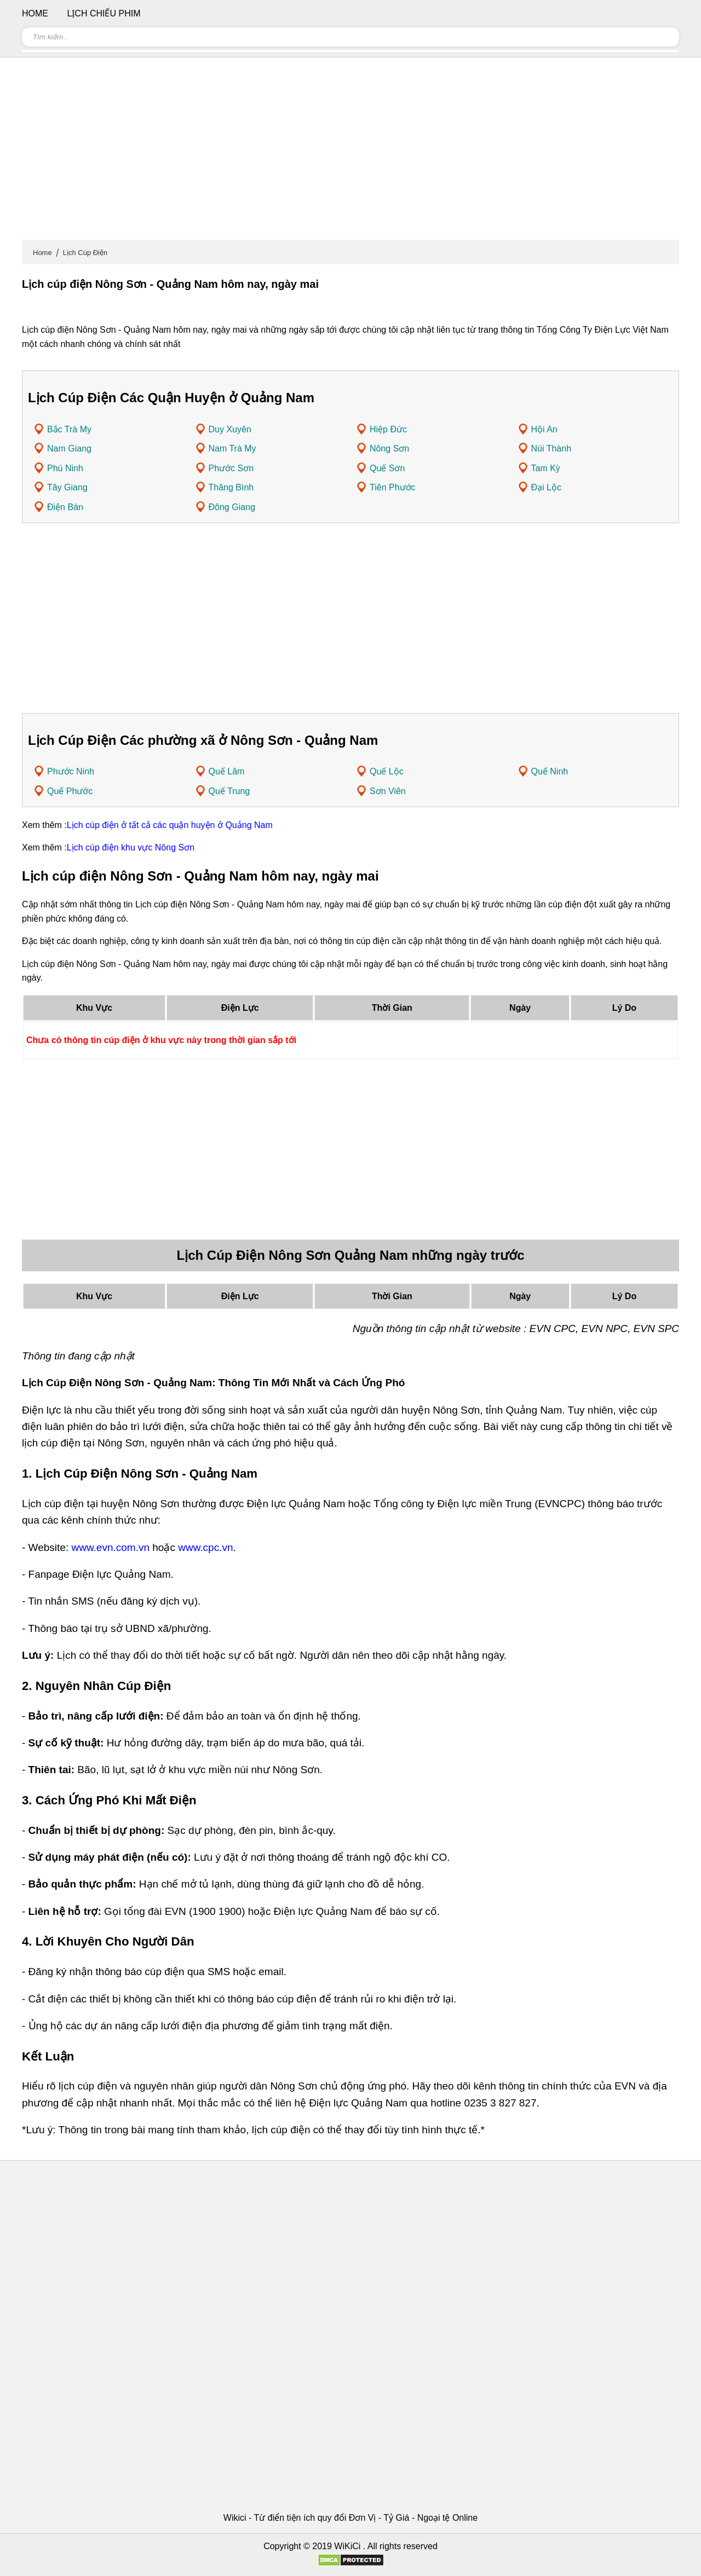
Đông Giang (232, 507)
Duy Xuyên (230, 429)
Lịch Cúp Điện (85, 252)
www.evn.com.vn (110, 1547)
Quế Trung (229, 791)
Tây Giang (67, 487)
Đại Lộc (546, 487)
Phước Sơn (231, 468)
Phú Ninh (65, 468)
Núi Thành (551, 448)
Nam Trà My (232, 448)
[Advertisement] (350, 153)
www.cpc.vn (205, 1547)
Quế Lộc (387, 771)
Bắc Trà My (69, 429)
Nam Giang (69, 448)
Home (42, 252)
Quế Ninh (549, 771)
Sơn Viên (388, 791)
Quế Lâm (227, 771)
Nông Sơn (389, 448)
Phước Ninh (70, 771)
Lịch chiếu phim (103, 13)
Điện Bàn (65, 507)
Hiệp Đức (388, 429)
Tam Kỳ (545, 468)
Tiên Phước (393, 487)
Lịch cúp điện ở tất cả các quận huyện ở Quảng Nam (170, 825)
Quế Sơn (387, 468)
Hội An (544, 429)
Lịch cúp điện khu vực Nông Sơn (130, 847)
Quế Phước (70, 791)
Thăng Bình (231, 487)
